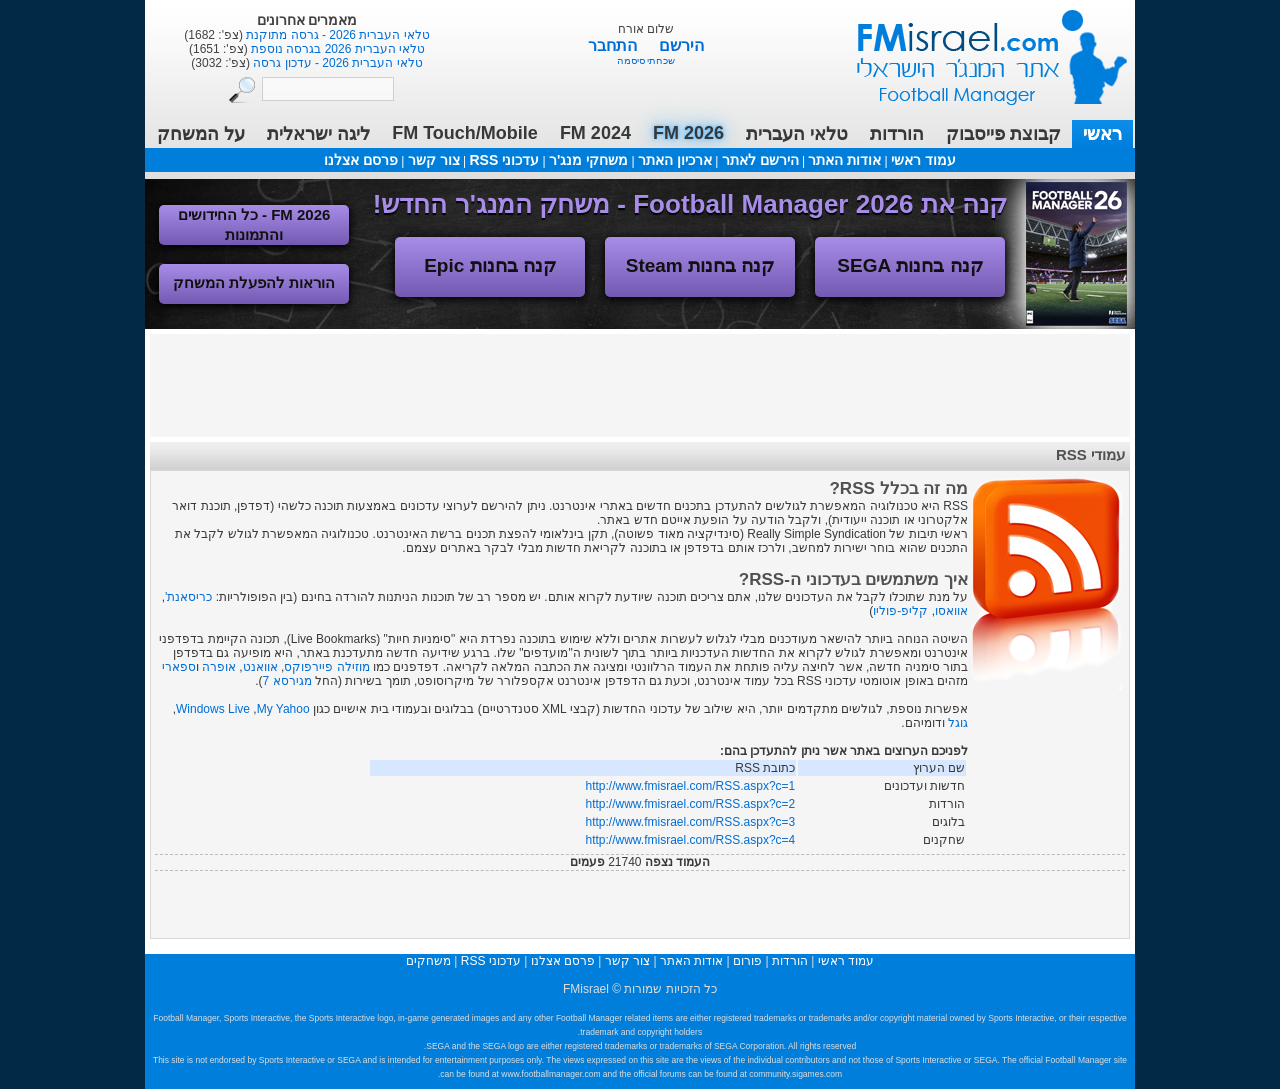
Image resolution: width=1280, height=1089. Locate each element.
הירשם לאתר (760, 160)
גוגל (958, 723)
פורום (747, 961)
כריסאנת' (188, 597)
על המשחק (201, 134)
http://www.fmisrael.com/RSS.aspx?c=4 (691, 840)
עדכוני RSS (504, 160)
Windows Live (213, 709)
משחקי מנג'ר (588, 160)
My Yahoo (283, 709)
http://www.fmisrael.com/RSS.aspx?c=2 (691, 804)
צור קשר (434, 160)
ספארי (179, 667)
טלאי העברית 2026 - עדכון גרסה (336, 63)
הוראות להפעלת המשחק (254, 282)
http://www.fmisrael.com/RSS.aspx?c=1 (691, 786)
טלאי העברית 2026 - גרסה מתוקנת (336, 35)
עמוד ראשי (979, 49)
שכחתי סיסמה (646, 60)
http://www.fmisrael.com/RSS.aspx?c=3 (691, 822)
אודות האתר (844, 160)
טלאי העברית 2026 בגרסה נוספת (336, 49)
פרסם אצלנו (361, 160)
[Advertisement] (640, 384)
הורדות (897, 134)
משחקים (428, 961)
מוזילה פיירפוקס (326, 667)
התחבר (614, 45)
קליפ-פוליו (900, 611)
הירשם (681, 45)
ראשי (1102, 134)
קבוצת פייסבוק (1003, 134)
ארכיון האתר (675, 160)
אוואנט (260, 667)
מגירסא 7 (287, 681)
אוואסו (951, 611)
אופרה (219, 667)
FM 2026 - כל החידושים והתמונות (254, 224)
